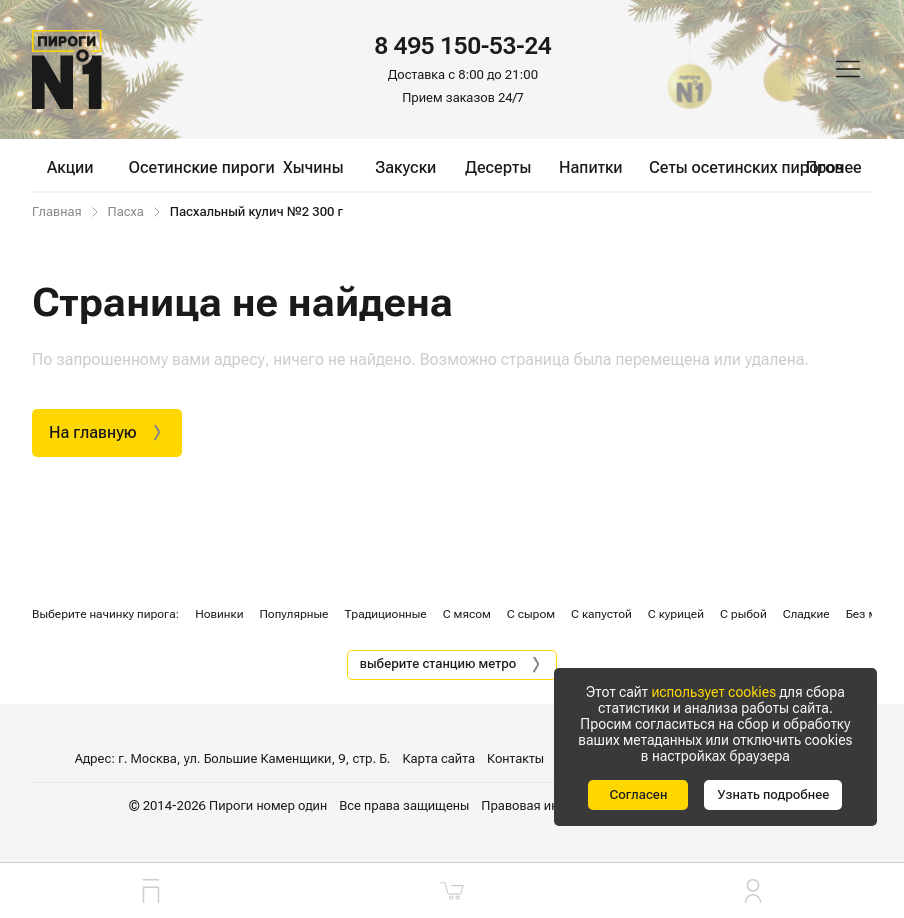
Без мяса (871, 614)
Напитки (591, 167)
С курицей (676, 614)
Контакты (515, 759)
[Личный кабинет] (753, 890)
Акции (70, 167)
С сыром (531, 614)
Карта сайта (439, 759)
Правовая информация (550, 806)
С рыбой (743, 614)
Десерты (498, 167)
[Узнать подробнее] (773, 795)
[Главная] (67, 69)
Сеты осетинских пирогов (746, 167)
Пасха (126, 212)
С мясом (467, 614)
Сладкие (806, 614)
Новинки (219, 614)
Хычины (313, 167)
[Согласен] (638, 795)
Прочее (834, 167)
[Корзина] (451, 890)
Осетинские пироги (202, 167)
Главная (57, 212)
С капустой (601, 614)
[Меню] (848, 69)
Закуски (405, 167)
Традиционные (385, 614)
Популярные (293, 614)
